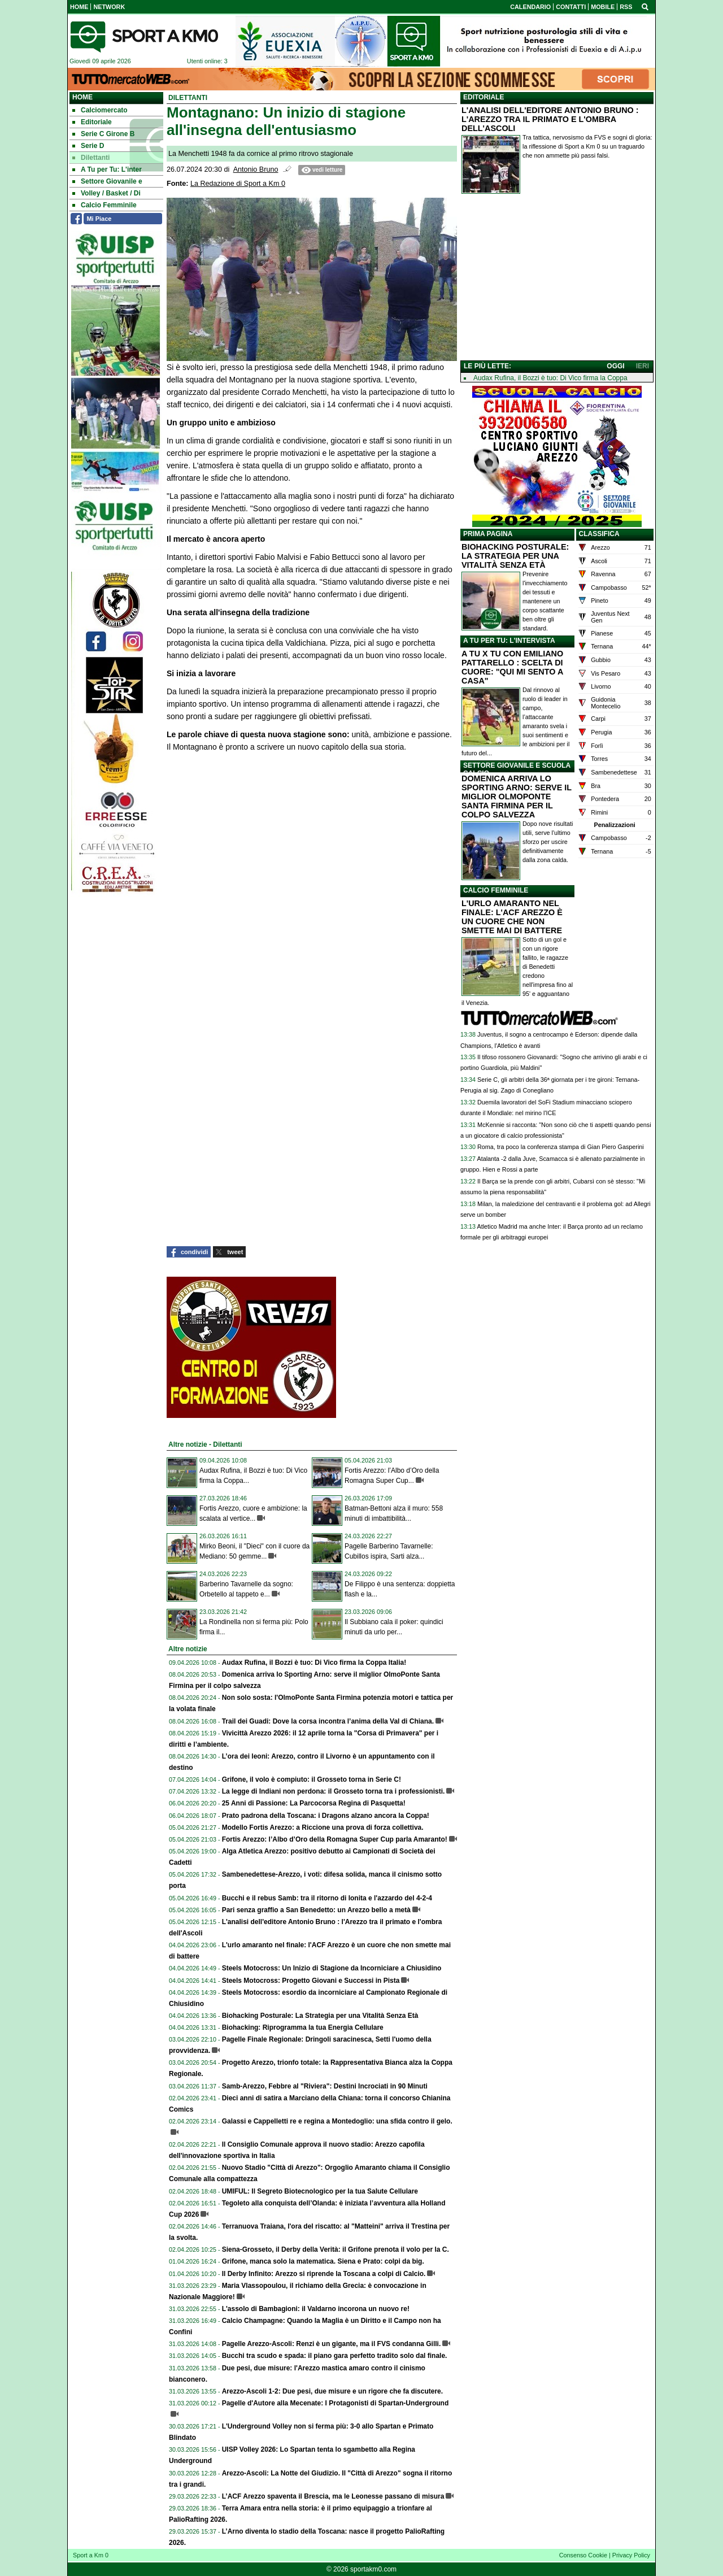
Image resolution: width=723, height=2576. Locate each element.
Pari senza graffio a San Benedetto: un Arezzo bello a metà (316, 1910)
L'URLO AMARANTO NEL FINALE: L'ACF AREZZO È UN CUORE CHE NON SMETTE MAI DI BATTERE (512, 917)
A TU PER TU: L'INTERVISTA (509, 641)
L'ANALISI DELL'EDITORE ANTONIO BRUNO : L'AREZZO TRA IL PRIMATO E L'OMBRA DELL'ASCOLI (550, 119)
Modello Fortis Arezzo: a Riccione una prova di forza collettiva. (323, 1827)
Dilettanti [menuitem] (91, 158)
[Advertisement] (557, 280)
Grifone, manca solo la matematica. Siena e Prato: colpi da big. (323, 2261)
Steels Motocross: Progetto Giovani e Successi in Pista (311, 1981)
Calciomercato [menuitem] (100, 110)
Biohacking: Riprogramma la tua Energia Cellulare (303, 2027)
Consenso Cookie (583, 2555)
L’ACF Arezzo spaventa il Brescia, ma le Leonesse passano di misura (333, 2496)
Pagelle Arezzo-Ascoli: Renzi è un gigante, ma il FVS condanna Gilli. (331, 2344)
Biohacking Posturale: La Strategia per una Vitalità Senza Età (320, 2016)
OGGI (615, 366)
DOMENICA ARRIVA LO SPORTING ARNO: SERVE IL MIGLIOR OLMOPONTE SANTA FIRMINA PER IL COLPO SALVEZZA (516, 796)
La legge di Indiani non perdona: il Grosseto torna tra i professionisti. (333, 1791)
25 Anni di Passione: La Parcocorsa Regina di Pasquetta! (314, 1803)
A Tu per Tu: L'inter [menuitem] (107, 169)
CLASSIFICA (599, 534)
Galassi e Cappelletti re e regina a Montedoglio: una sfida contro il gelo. (337, 2121)
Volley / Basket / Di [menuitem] (106, 193)
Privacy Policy (631, 2555)
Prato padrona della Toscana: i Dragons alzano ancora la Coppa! (325, 1816)
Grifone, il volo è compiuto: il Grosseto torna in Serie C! (311, 1779)
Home (82, 97)
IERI (642, 366)
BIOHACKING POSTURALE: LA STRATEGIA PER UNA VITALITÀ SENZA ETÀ (515, 555)
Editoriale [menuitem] (92, 122)
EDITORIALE (483, 97)
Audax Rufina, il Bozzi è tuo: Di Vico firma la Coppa (550, 378)
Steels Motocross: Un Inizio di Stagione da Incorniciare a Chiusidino (332, 1968)
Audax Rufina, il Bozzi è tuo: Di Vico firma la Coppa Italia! (314, 1662)
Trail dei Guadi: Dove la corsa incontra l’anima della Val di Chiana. (328, 1721)
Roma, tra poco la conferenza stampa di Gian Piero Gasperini (560, 1146)
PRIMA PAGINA (487, 534)
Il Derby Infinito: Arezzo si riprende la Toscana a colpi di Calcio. (324, 2274)
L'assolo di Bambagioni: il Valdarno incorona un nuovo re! (316, 2309)
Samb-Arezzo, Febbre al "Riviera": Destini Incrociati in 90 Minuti (325, 2086)
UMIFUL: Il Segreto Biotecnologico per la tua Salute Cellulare (320, 2191)
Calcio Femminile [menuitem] (104, 205)
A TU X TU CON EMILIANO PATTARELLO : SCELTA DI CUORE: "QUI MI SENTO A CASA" (512, 667)
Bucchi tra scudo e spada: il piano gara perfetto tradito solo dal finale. (334, 2356)
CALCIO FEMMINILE (495, 890)
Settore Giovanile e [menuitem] (107, 181)
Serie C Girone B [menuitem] (103, 134)
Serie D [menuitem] (88, 146)
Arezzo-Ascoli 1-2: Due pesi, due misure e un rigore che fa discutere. (332, 2391)
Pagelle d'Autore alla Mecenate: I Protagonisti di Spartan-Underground (335, 2403)
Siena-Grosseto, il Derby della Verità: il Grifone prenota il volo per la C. (335, 2249)
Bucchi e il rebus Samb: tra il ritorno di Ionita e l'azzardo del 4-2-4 (327, 1898)
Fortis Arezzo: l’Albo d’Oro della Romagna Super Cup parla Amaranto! (334, 1839)
